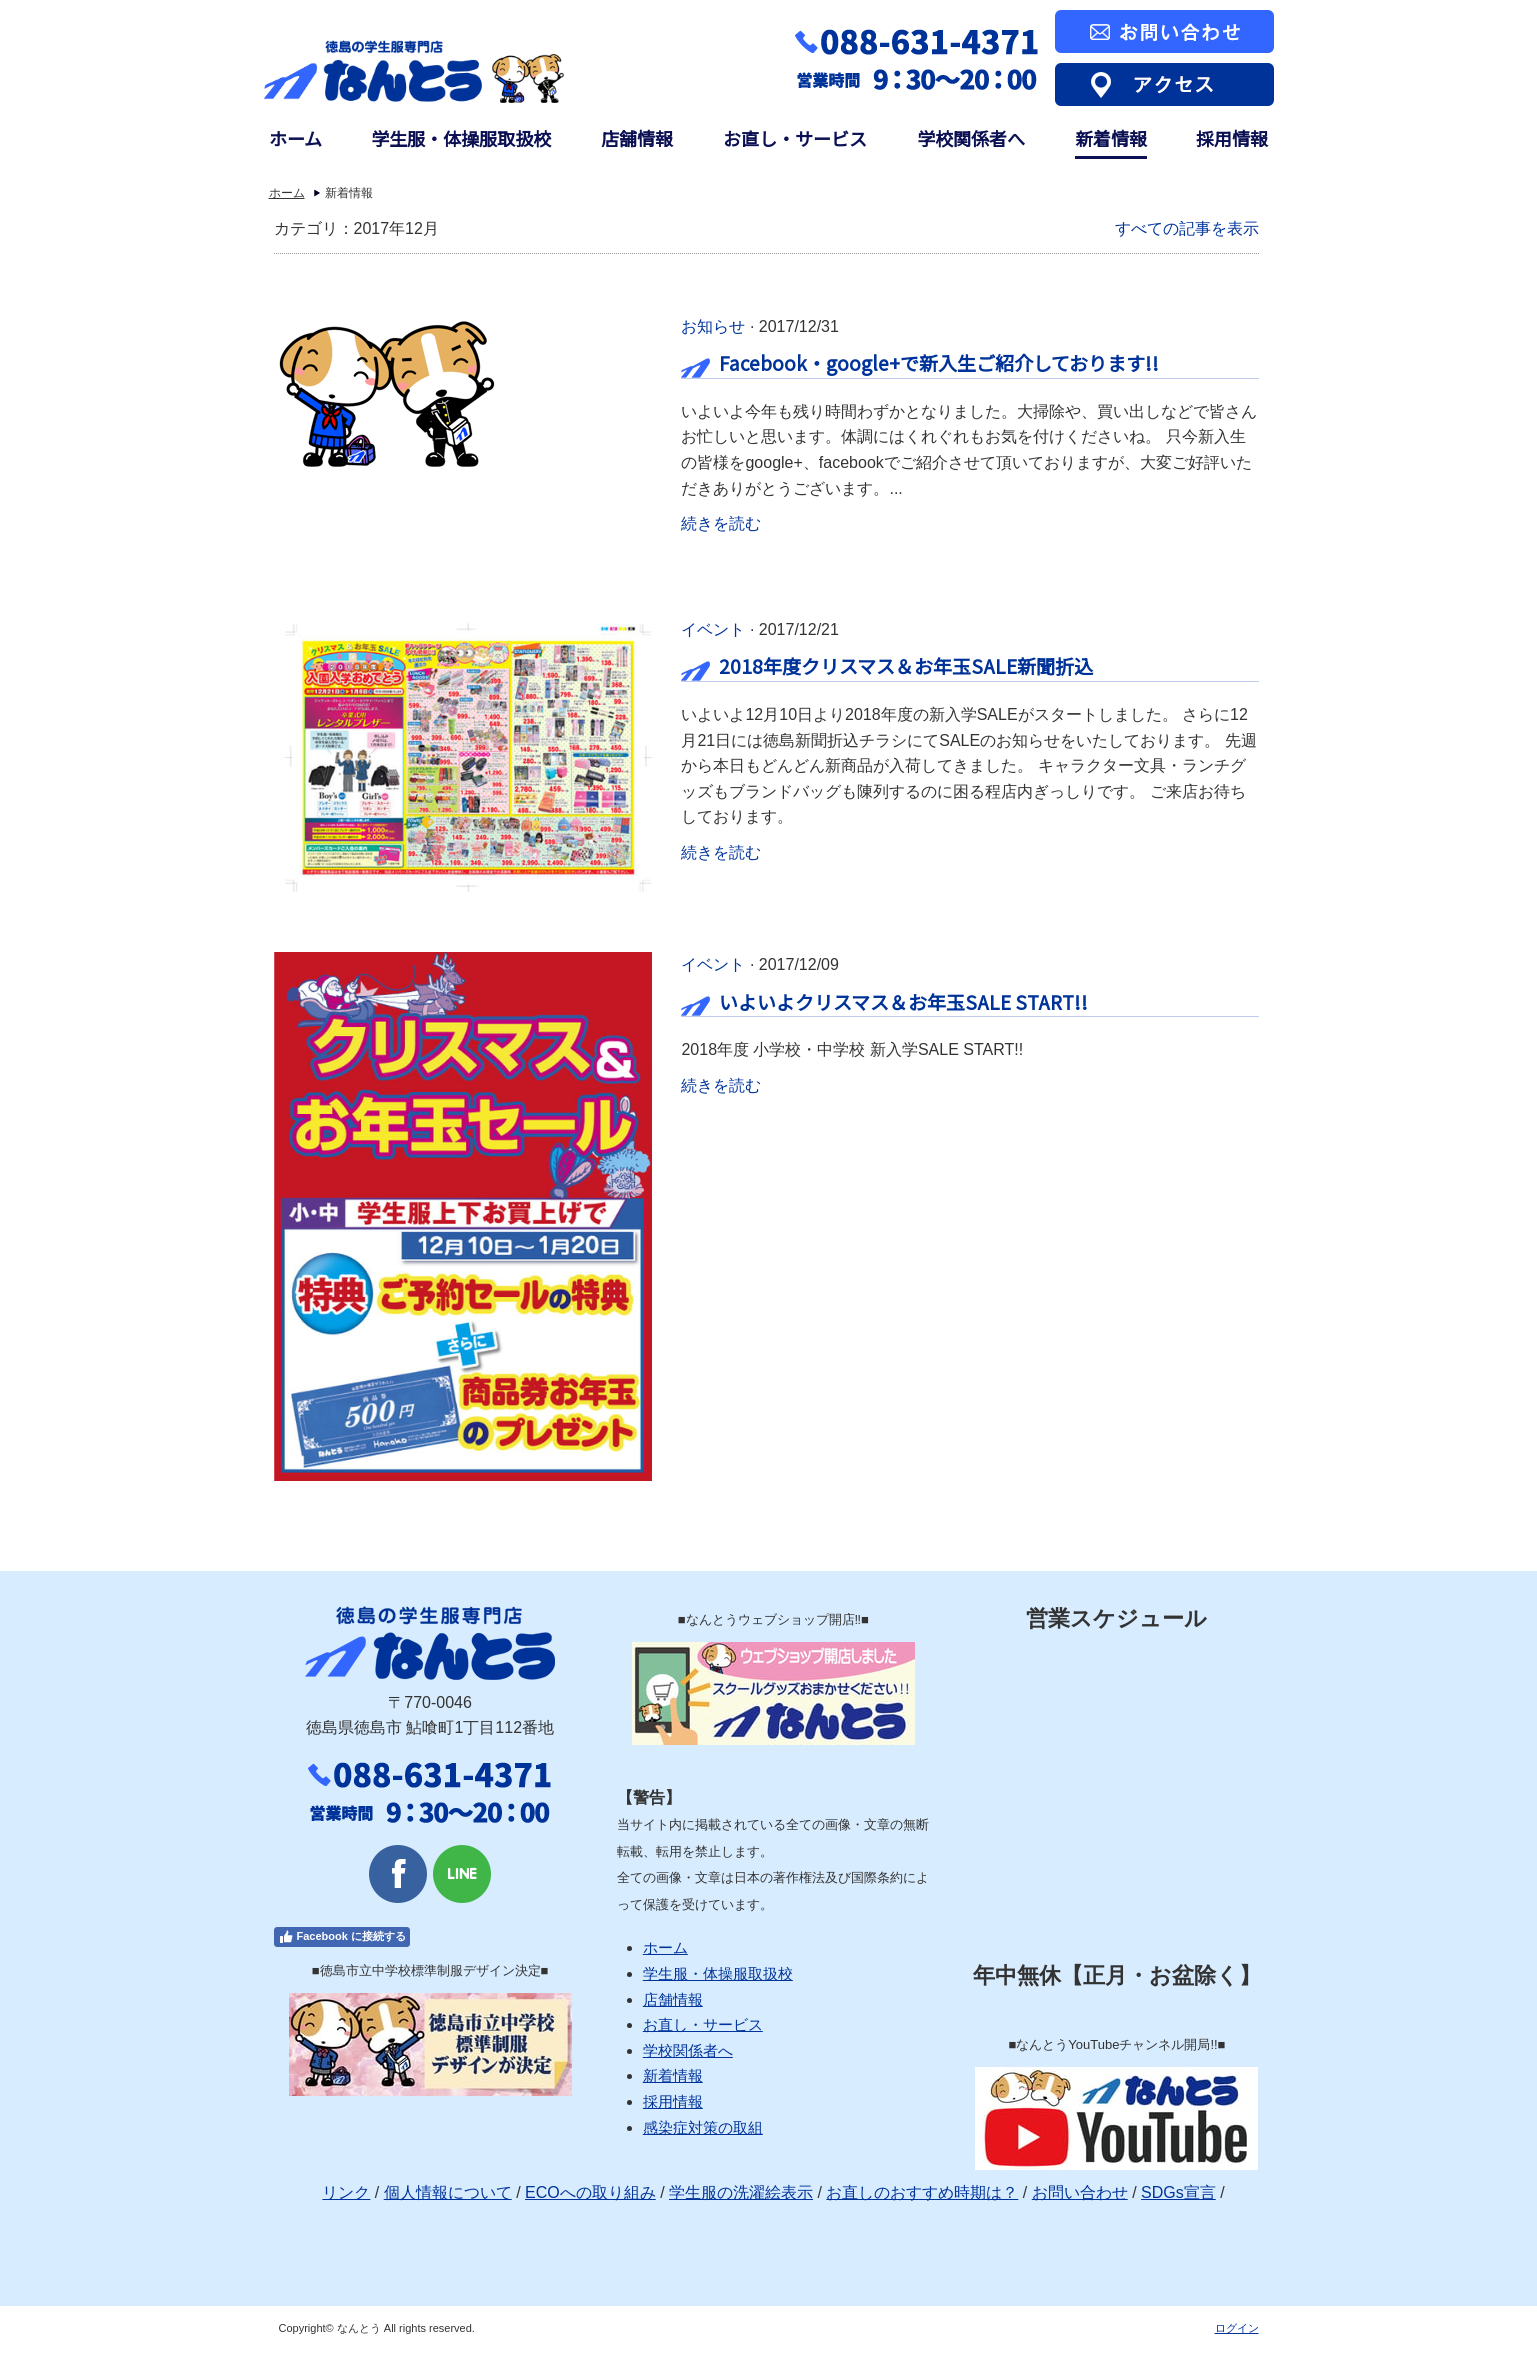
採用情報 (1232, 138)
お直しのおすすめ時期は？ (922, 2192)
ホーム (295, 138)
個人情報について (448, 2192)
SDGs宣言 (1178, 2192)
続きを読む (721, 523)
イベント (713, 629)
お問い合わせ (1080, 2192)
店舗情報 (637, 138)
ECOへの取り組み (590, 2192)
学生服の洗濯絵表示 (741, 2192)
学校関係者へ (971, 138)
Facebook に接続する (342, 1937)
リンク (346, 2192)
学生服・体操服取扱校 (461, 138)
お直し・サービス (795, 138)
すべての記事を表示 (1187, 228)
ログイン (1237, 2328)
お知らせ (713, 326)
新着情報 (1111, 138)
